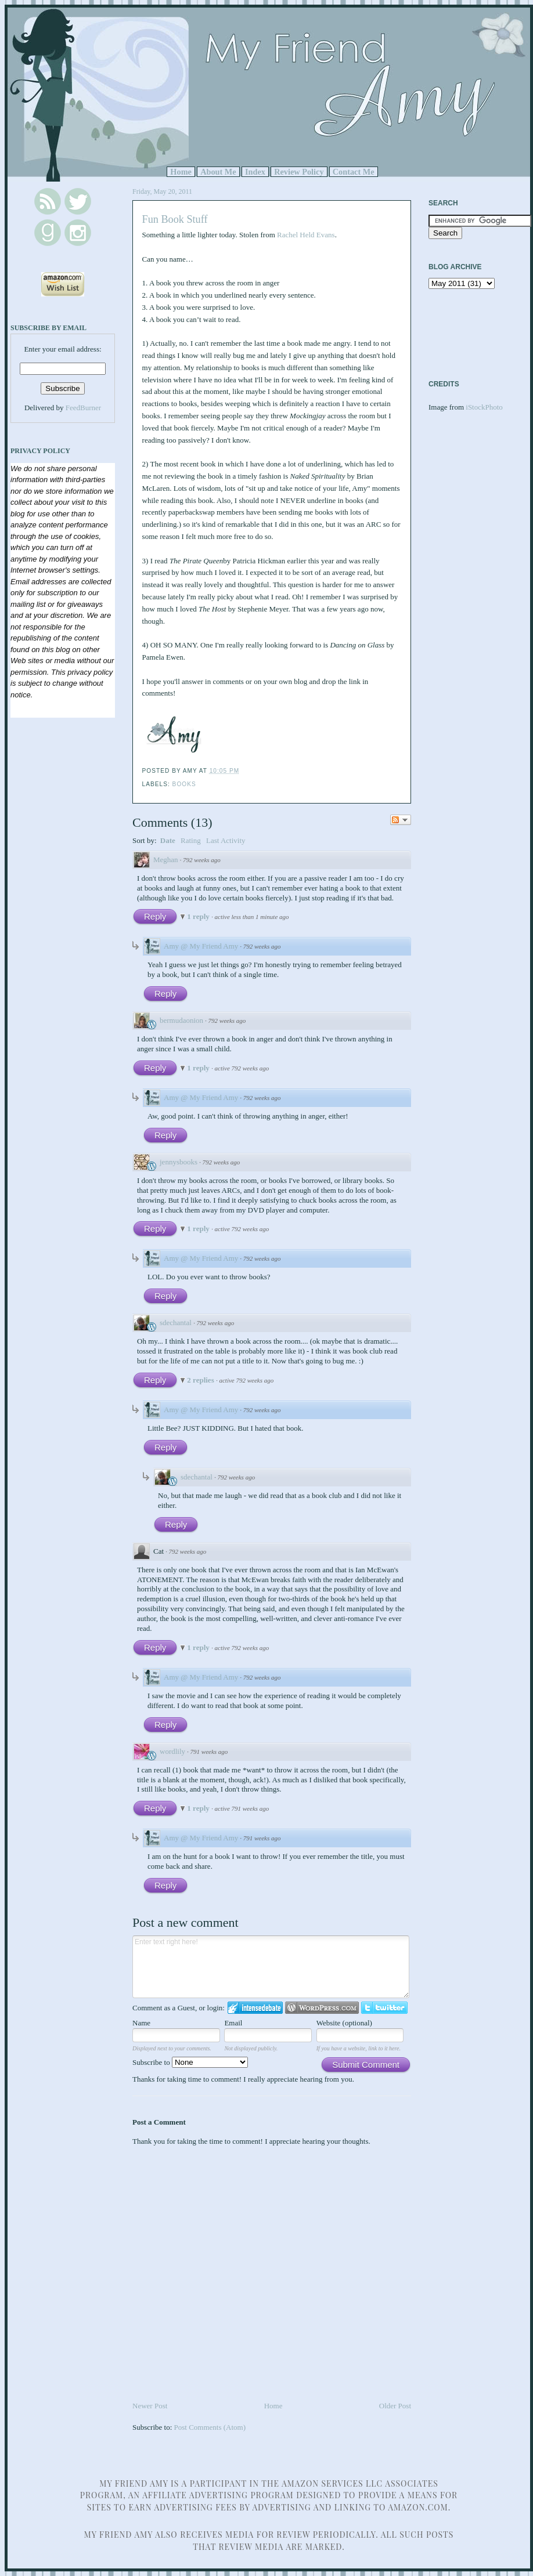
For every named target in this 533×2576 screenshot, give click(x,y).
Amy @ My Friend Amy (201, 946)
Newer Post (149, 2405)
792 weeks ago (202, 859)
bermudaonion (181, 1020)
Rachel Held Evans (306, 234)
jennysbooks (178, 1161)
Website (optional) (344, 2022)
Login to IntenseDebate (255, 2008)
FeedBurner (83, 407)
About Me (218, 171)
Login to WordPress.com (322, 2008)
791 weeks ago (209, 1751)
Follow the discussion (400, 820)
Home (181, 171)
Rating (191, 840)
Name (141, 2022)
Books (184, 784)
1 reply (199, 916)
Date (167, 840)
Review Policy (298, 171)
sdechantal (176, 1322)
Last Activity (226, 840)
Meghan (165, 859)
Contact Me (353, 171)
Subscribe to (190, 2062)
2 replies (201, 1380)
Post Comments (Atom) (210, 2427)
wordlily (172, 1751)
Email (233, 2022)
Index (255, 171)
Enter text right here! (270, 1966)
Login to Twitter (384, 2008)
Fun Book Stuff (175, 219)
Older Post (395, 2405)
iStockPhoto (484, 407)
